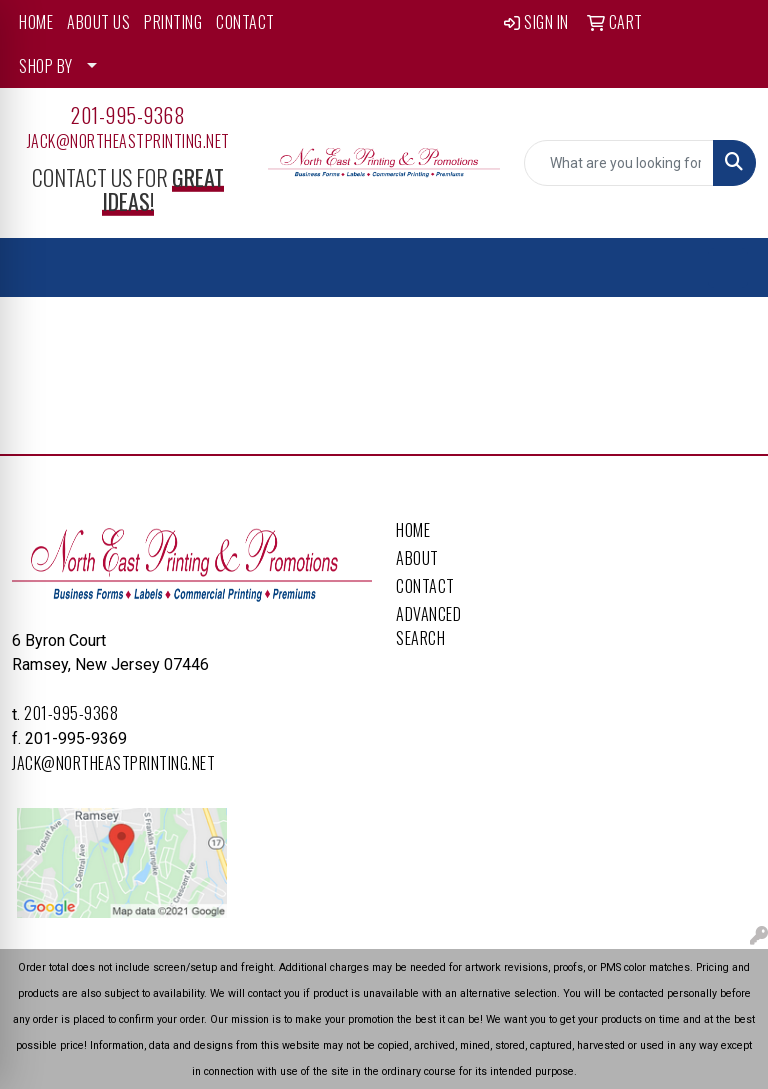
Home (413, 530)
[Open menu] (728, 268)
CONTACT (245, 22)
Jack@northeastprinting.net (128, 141)
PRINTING (173, 22)
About (417, 558)
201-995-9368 (128, 115)
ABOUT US (98, 22)
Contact (425, 586)
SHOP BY (46, 66)
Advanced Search (428, 626)
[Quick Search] (619, 163)
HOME (36, 22)
